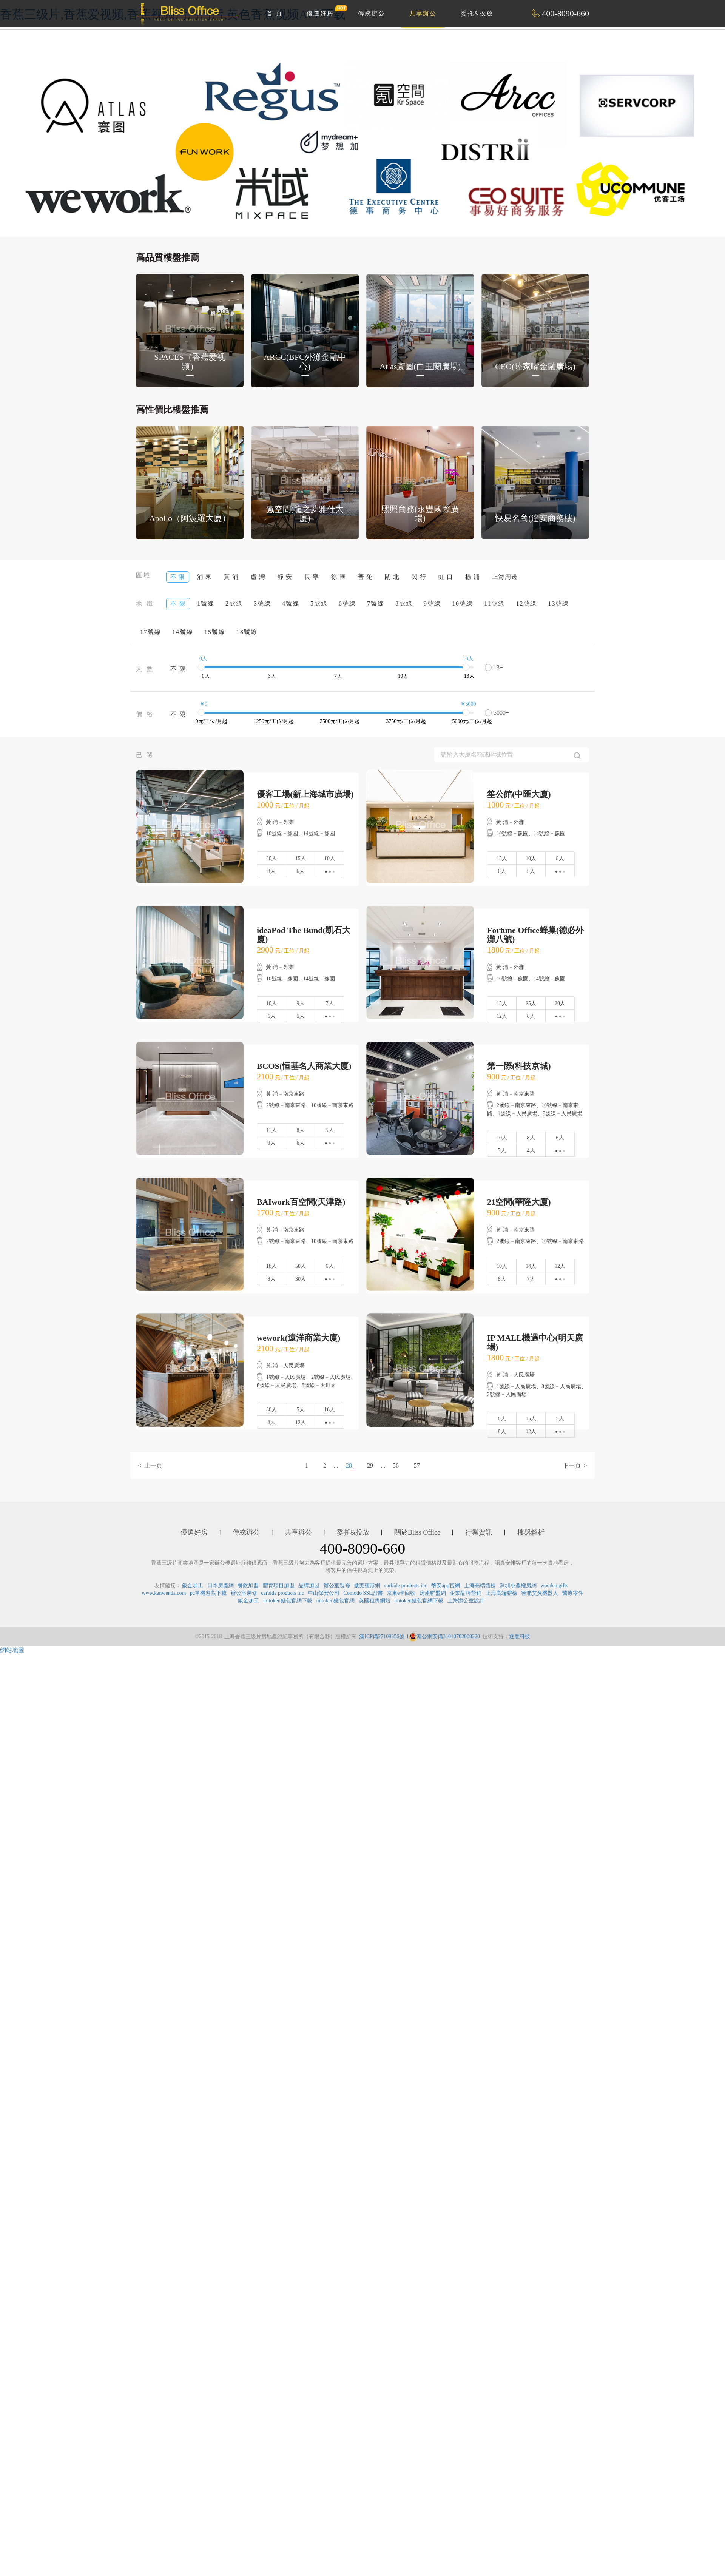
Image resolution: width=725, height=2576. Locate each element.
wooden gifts (554, 1585)
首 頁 (274, 13)
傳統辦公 (371, 13)
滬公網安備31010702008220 (444, 1636)
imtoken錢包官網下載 (287, 1600)
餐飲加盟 (248, 1585)
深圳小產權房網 (518, 1585)
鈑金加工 (192, 1585)
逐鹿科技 (519, 1636)
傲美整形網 (367, 1585)
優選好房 (324, 10)
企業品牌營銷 (465, 1593)
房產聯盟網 (433, 1593)
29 (370, 1465)
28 (349, 1465)
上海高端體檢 (480, 1585)
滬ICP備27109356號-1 (384, 1636)
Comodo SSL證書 (363, 1593)
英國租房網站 (374, 1600)
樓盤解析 (531, 1532)
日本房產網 (220, 1585)
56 (396, 1465)
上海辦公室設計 (465, 1600)
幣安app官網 (445, 1585)
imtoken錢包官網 (335, 1600)
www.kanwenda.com (164, 1593)
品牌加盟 (308, 1585)
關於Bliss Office (417, 1532)
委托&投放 (477, 13)
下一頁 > (575, 1465)
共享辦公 (423, 13)
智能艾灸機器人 (539, 1593)
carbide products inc (405, 1585)
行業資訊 (478, 1532)
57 (417, 1465)
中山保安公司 (323, 1593)
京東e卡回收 (401, 1593)
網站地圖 (12, 1650)
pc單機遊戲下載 (208, 1593)
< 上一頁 (150, 1465)
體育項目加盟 (279, 1585)
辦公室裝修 (337, 1585)
